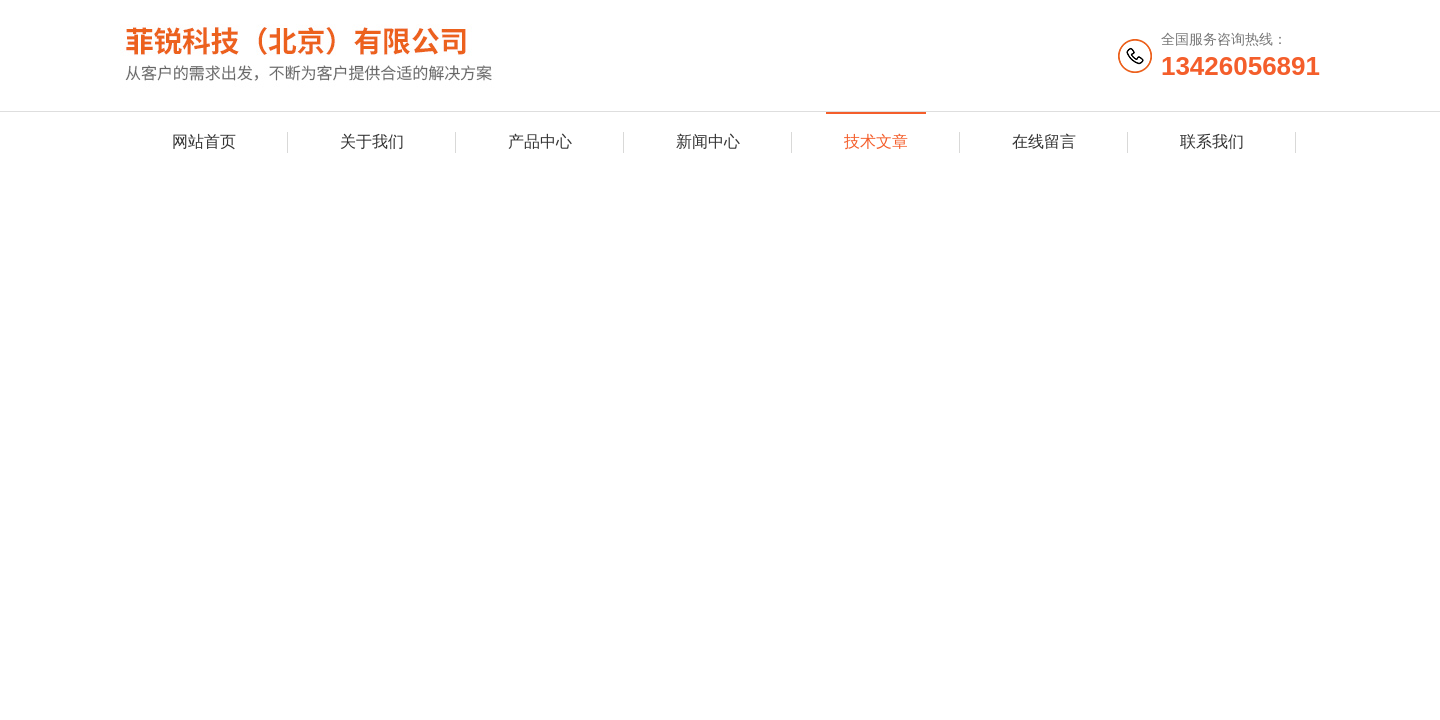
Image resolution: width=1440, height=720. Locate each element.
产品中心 (540, 141)
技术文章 (876, 141)
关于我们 (372, 141)
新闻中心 (708, 141)
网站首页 (204, 141)
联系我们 (1212, 141)
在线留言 (1044, 141)
